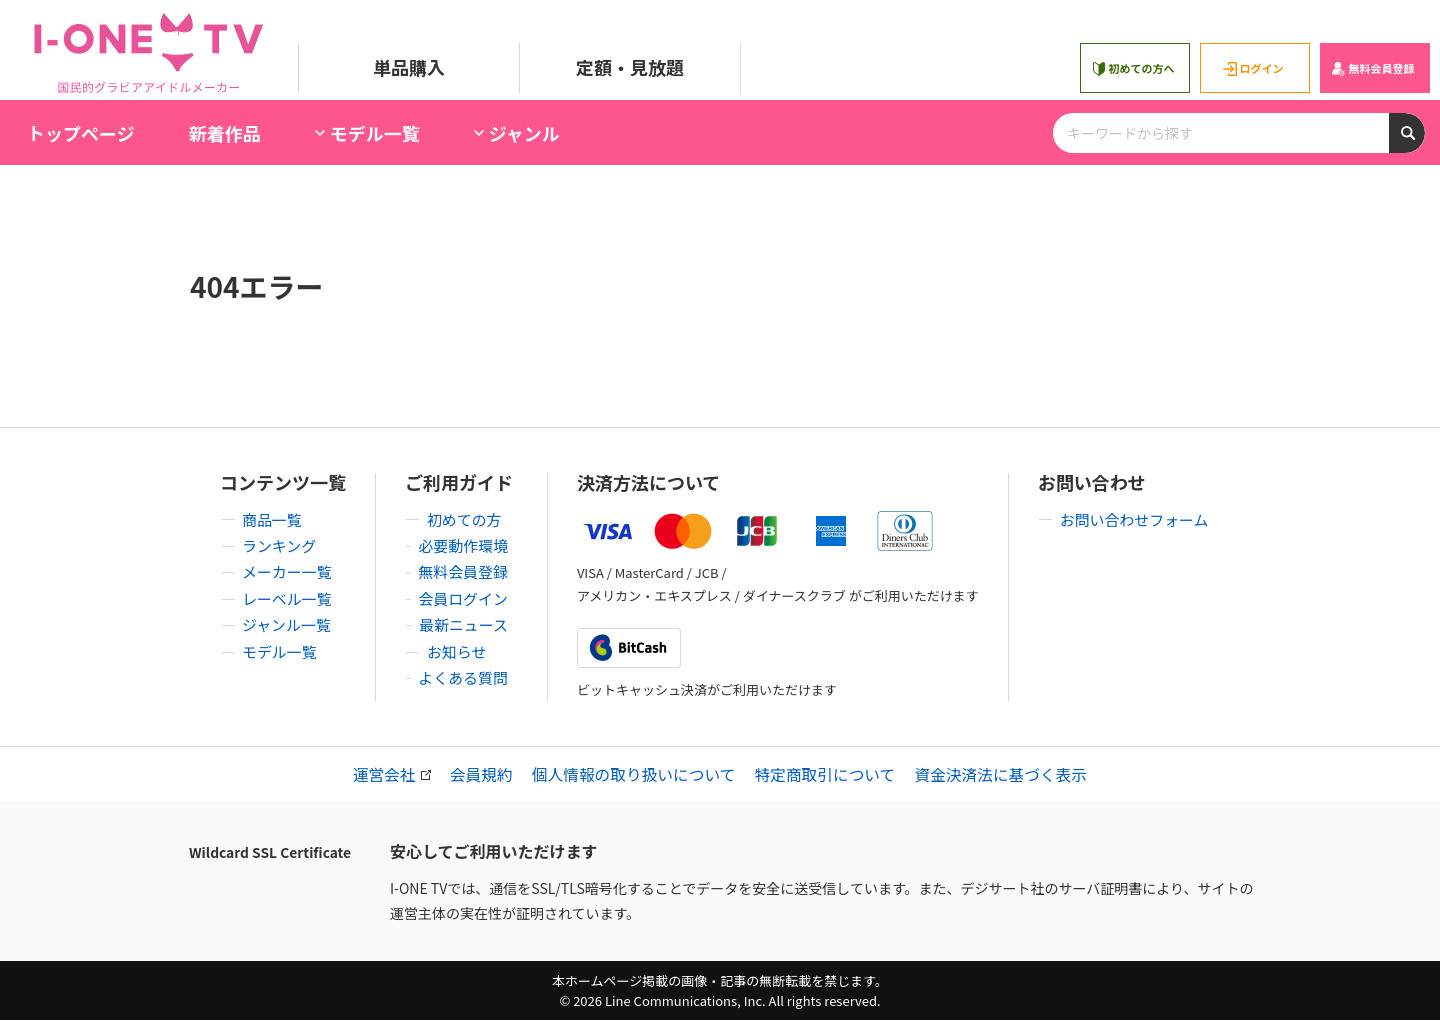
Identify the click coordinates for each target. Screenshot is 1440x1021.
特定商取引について (828, 775)
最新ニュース (469, 623)
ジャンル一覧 (288, 623)
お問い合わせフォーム (1130, 519)
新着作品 (225, 133)
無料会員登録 (1372, 68)
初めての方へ (1132, 68)
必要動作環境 (470, 545)
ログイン (1252, 68)
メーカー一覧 (289, 571)
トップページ (81, 133)
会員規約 (476, 775)
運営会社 (384, 775)
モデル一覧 (281, 649)
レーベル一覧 (289, 597)
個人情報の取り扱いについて (632, 775)
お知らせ (454, 649)
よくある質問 (470, 675)
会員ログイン (470, 597)
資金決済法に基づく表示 (1007, 775)
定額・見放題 (630, 67)
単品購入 (409, 67)
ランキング (281, 545)
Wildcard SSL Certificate (270, 853)
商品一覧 (273, 519)
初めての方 (462, 519)
